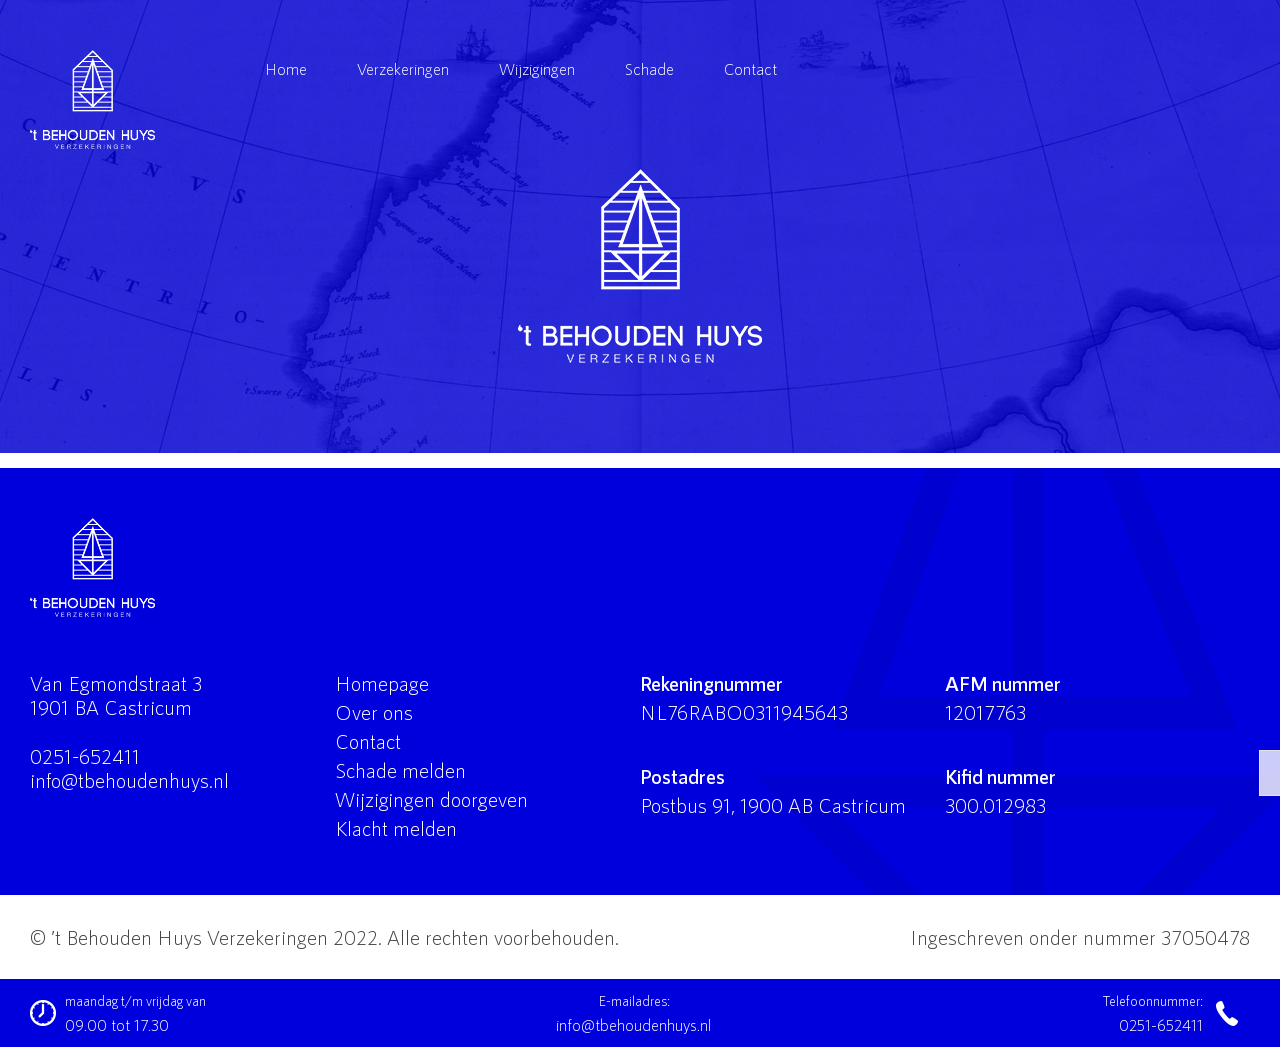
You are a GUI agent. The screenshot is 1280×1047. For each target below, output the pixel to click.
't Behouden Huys (640, 266)
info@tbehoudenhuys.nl (129, 780)
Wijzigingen (537, 68)
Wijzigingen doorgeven (431, 799)
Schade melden (400, 770)
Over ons (374, 712)
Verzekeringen (403, 68)
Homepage (382, 683)
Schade (649, 68)
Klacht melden (396, 828)
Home (286, 68)
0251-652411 (85, 756)
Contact (750, 68)
